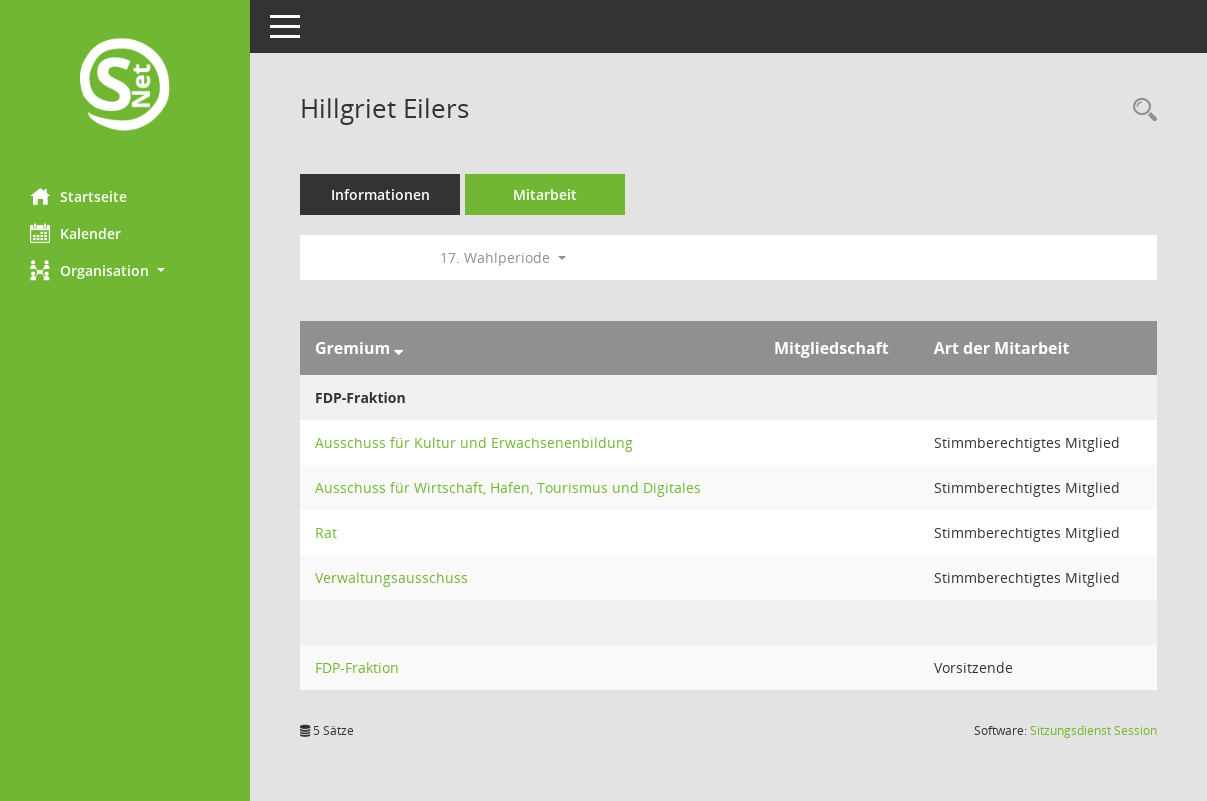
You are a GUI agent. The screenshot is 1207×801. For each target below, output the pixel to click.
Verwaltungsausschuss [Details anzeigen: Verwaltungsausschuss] (391, 577)
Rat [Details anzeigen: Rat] (326, 532)
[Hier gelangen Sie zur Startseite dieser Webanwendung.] (125, 86)
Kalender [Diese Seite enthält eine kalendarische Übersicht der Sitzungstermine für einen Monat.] (75, 233)
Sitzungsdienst (1093, 730)
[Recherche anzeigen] (1140, 110)
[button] (125, 270)
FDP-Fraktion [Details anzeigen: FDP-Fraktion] (357, 667)
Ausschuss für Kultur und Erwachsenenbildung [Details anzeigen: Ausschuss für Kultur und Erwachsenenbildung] (474, 442)
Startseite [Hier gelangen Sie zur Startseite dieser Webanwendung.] (78, 196)
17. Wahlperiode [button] (503, 257)
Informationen (380, 194)
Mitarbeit (545, 194)
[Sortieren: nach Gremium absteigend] (398, 348)
